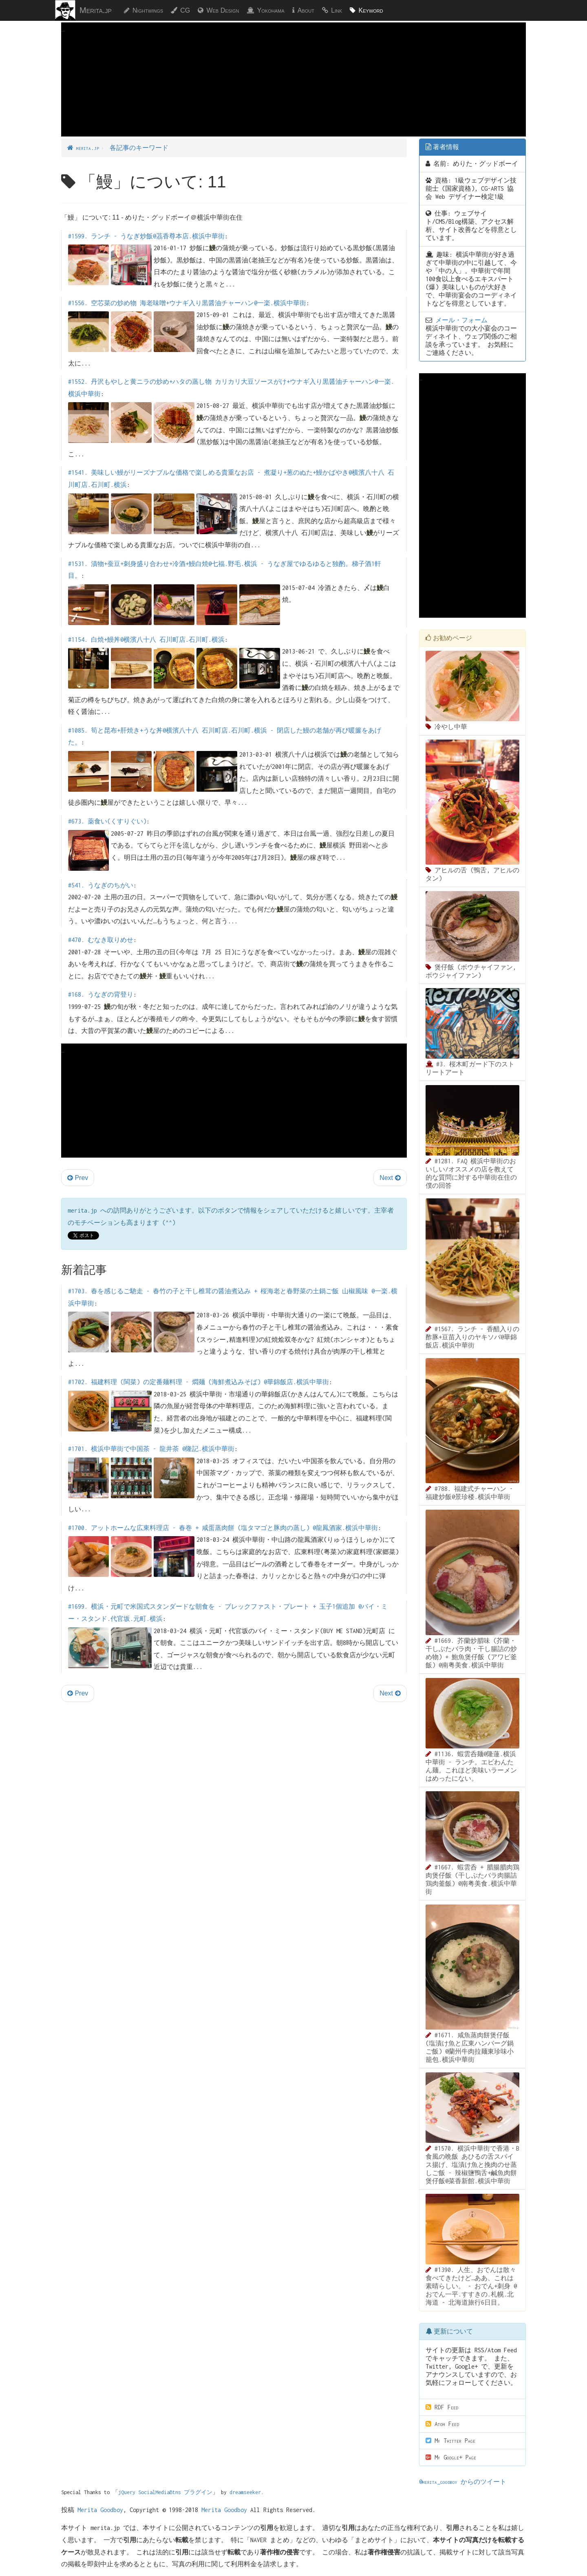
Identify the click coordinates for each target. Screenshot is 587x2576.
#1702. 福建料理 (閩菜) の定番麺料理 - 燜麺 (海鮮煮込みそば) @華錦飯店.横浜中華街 (198, 1381)
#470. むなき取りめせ (100, 939)
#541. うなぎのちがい (100, 885)
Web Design (222, 10)
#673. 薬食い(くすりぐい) (107, 821)
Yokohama (271, 10)
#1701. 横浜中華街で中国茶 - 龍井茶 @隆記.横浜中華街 (151, 1448)
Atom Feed (442, 2423)
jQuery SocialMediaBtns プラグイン (165, 2492)
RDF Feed (442, 2407)
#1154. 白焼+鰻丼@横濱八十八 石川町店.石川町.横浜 (146, 639)
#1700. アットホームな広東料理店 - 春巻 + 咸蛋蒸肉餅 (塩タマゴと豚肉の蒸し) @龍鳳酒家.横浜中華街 (223, 1527)
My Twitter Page (450, 2440)
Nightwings (147, 10)
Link (336, 10)
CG (185, 10)
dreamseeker (245, 2492)
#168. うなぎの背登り (100, 994)
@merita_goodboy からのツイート (462, 2481)
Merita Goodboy (100, 2509)
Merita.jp (95, 10)
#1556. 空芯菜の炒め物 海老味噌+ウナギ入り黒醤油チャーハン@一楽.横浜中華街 (187, 302)
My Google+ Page (451, 2457)
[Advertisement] (293, 92)
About (306, 10)
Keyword (371, 10)
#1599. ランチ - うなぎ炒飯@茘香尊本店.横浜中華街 (146, 236)
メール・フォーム (461, 320)
